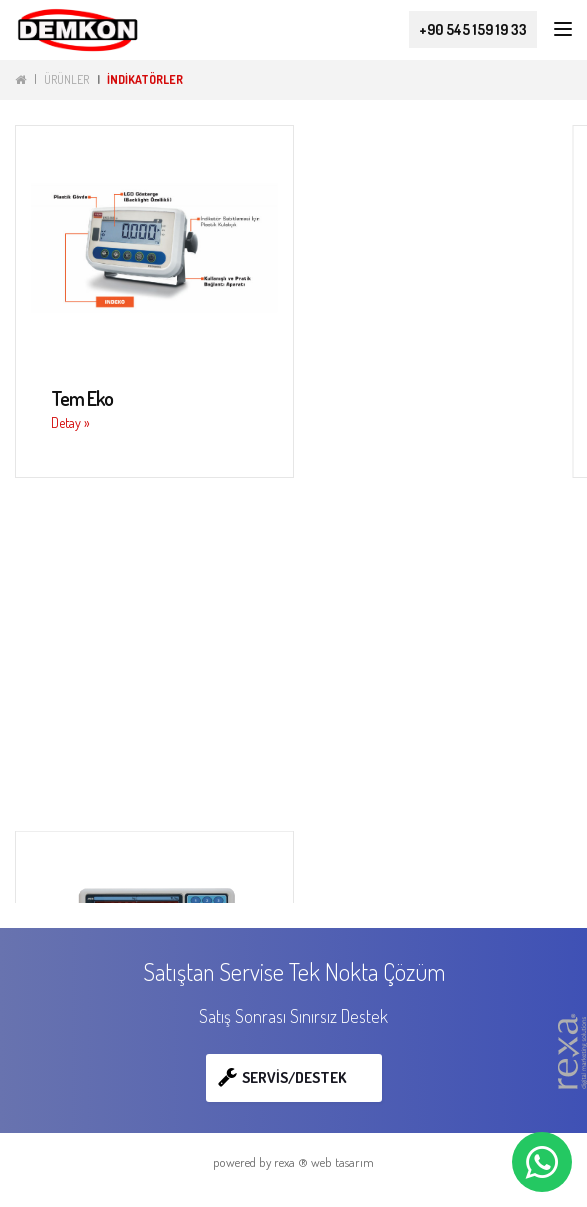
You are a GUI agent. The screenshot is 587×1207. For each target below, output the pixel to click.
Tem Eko (82, 398)
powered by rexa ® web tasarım (293, 1162)
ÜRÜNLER (66, 79)
